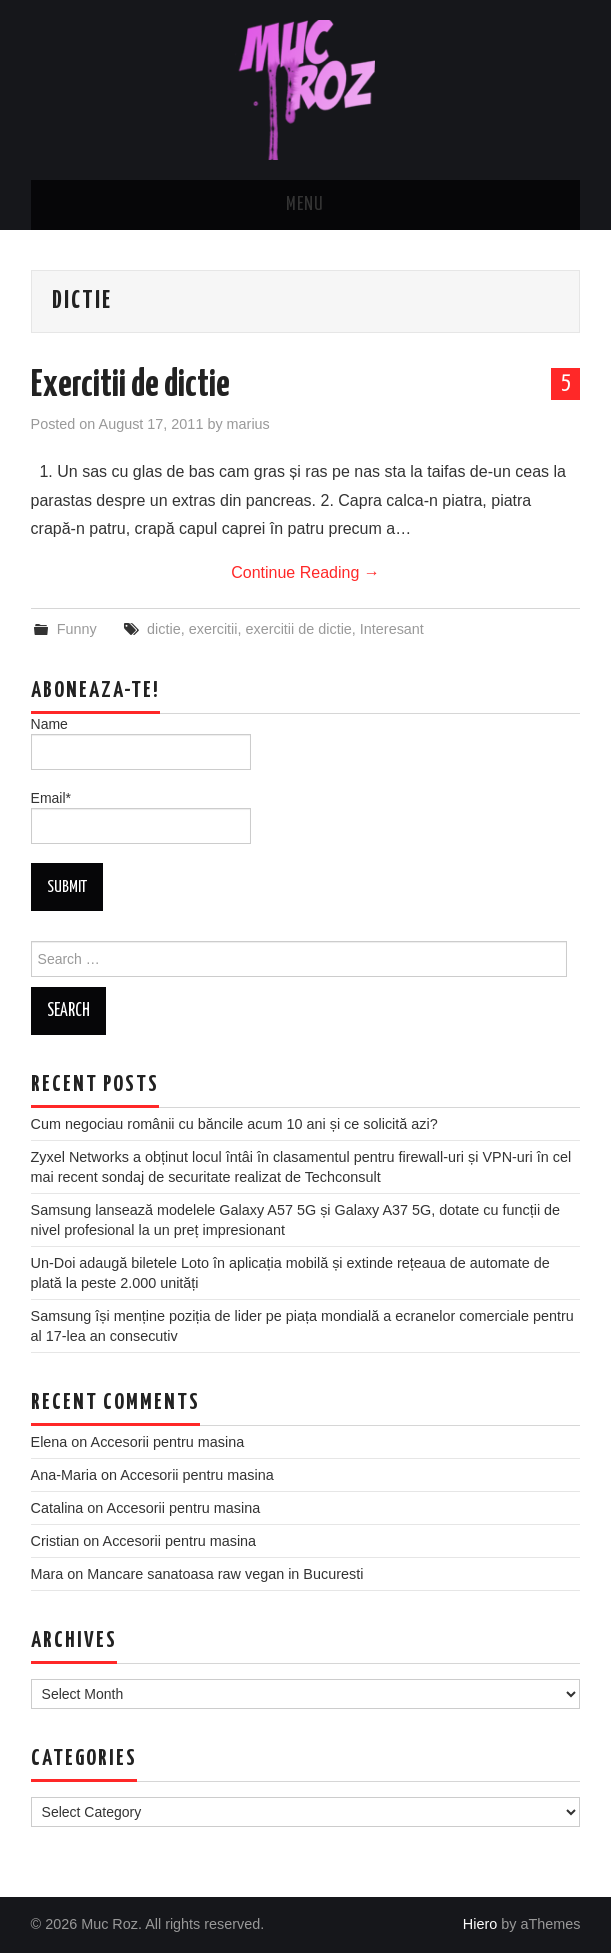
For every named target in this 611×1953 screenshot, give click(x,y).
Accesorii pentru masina (168, 1442)
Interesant (392, 629)
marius (248, 424)
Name (141, 743)
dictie (164, 629)
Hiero (480, 1924)
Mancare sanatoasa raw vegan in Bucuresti (225, 1574)
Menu (305, 205)
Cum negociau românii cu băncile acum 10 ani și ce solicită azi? (234, 1124)
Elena (49, 1442)
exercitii (213, 629)
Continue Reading (305, 572)
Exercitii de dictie (130, 386)
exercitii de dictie (298, 629)
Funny (77, 629)
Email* (141, 817)
